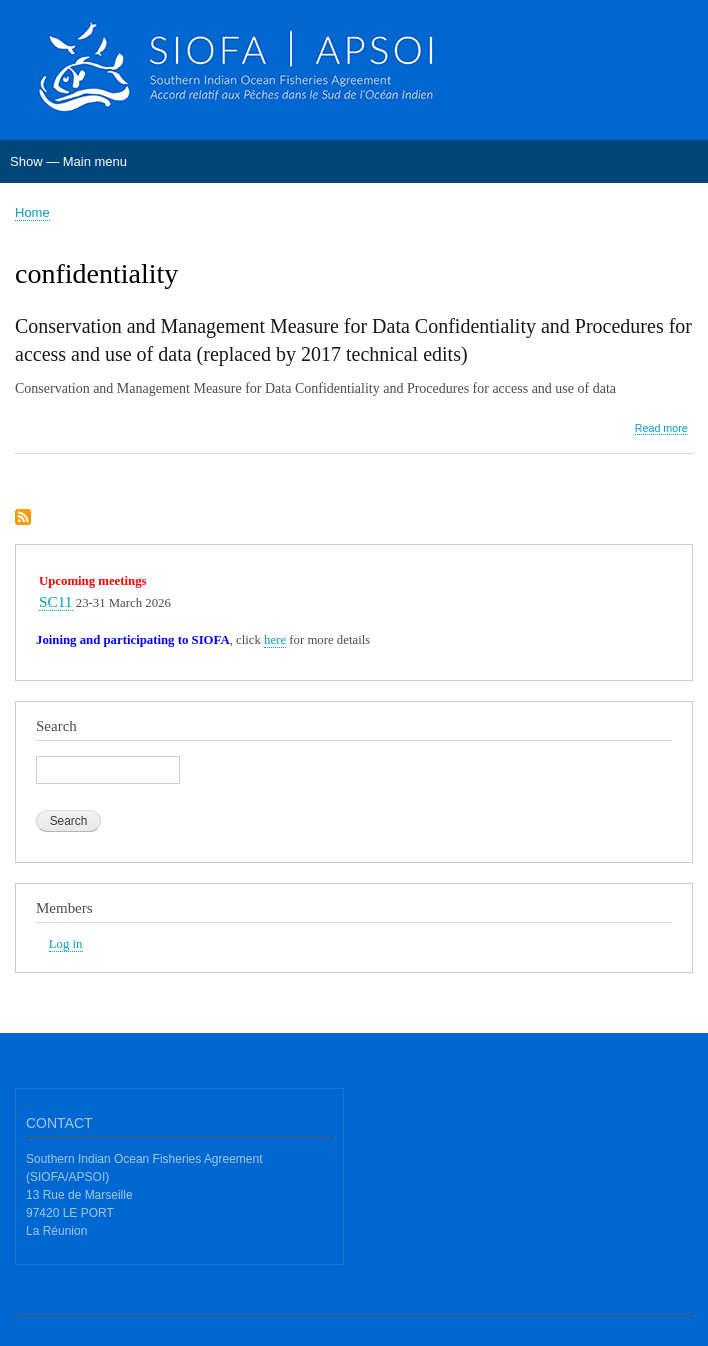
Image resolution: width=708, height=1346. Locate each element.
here (275, 640)
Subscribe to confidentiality (23, 518)
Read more (661, 428)
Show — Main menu (68, 161)
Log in (66, 944)
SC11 (56, 601)
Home (32, 212)
